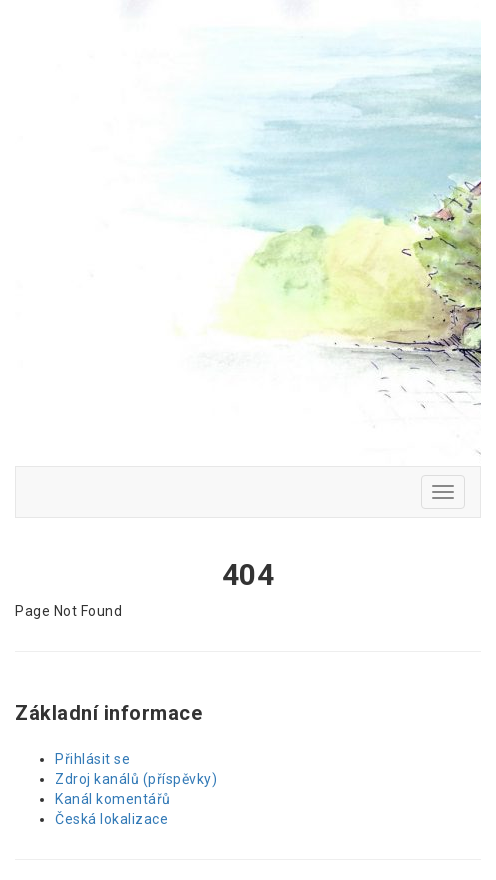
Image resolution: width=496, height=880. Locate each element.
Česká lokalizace (111, 819)
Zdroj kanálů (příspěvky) (136, 779)
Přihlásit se (92, 759)
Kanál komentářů (113, 799)
